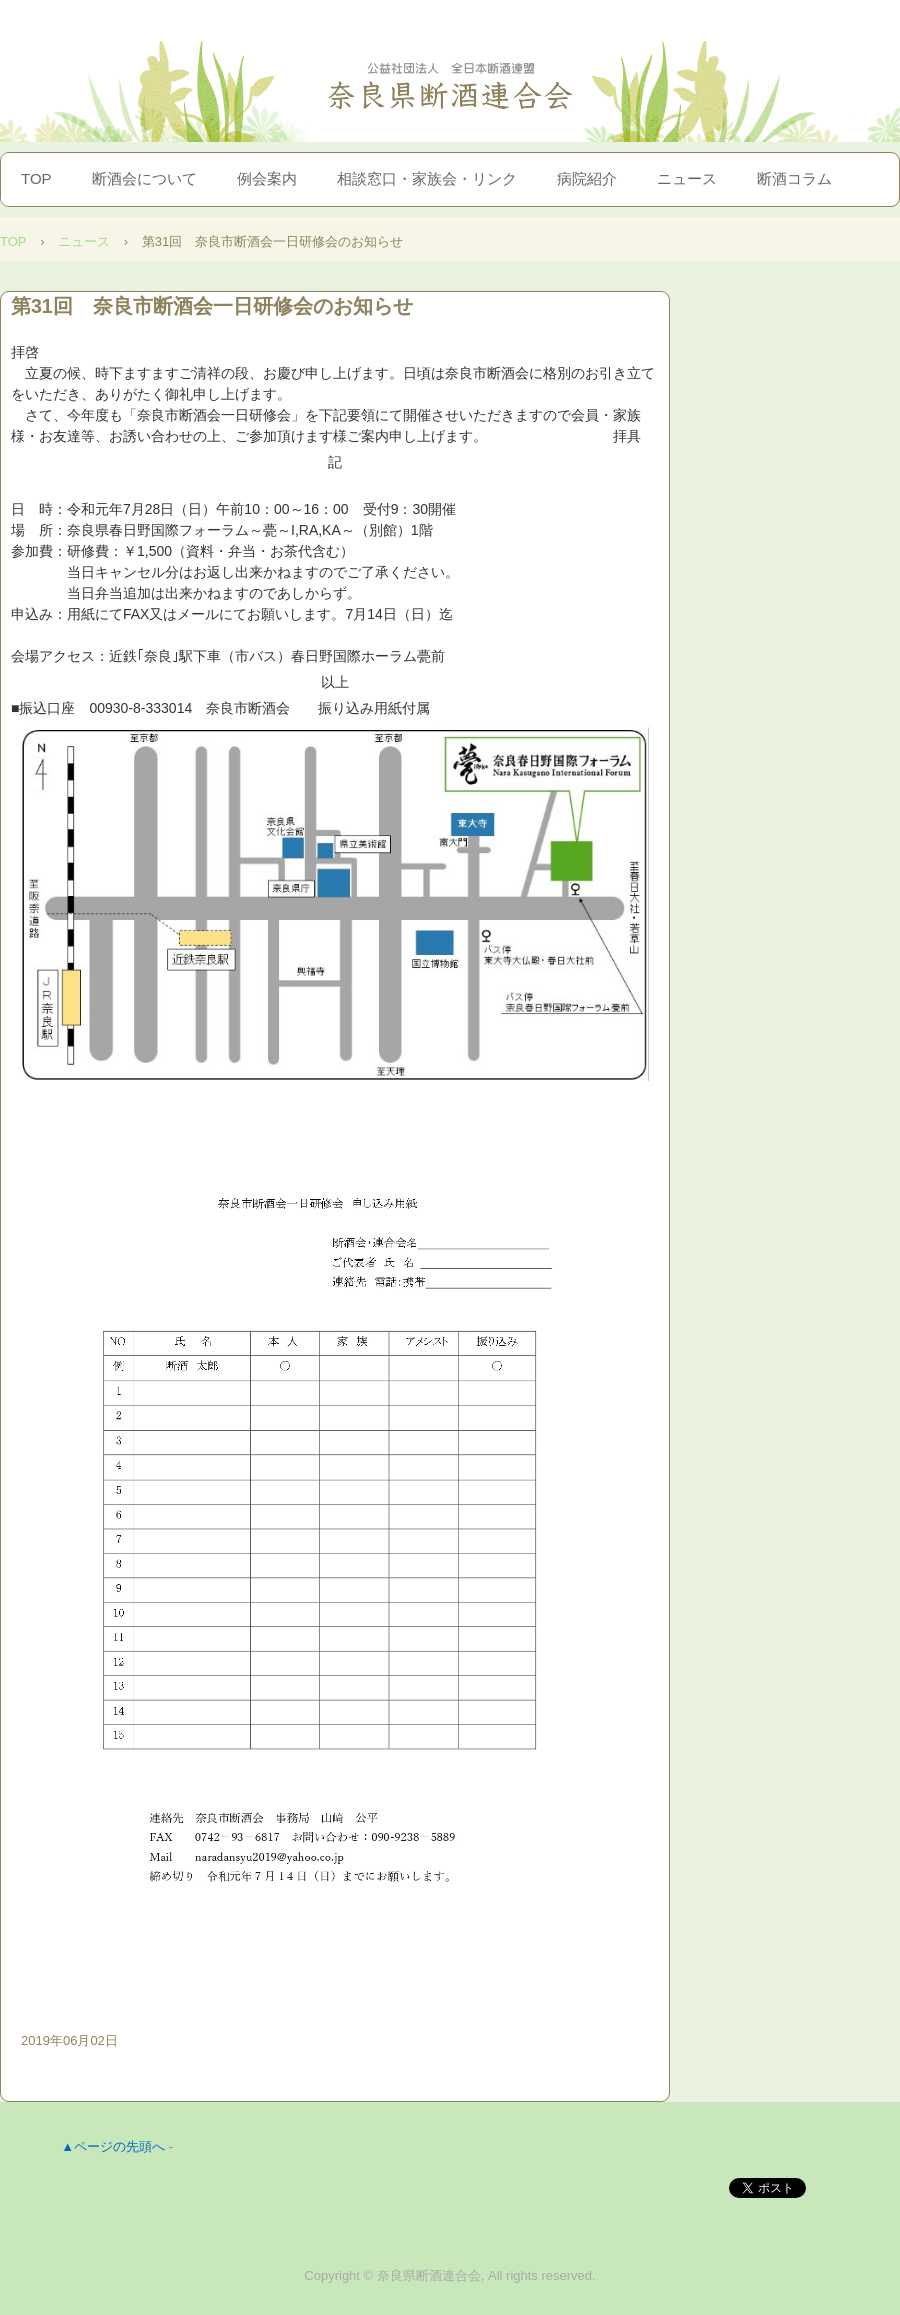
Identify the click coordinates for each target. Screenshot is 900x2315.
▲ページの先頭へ (113, 2146)
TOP (36, 178)
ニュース (687, 178)
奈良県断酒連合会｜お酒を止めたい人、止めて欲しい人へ (450, 86)
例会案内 (267, 178)
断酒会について (144, 178)
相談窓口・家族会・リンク (427, 178)
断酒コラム (794, 178)
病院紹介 (587, 178)
